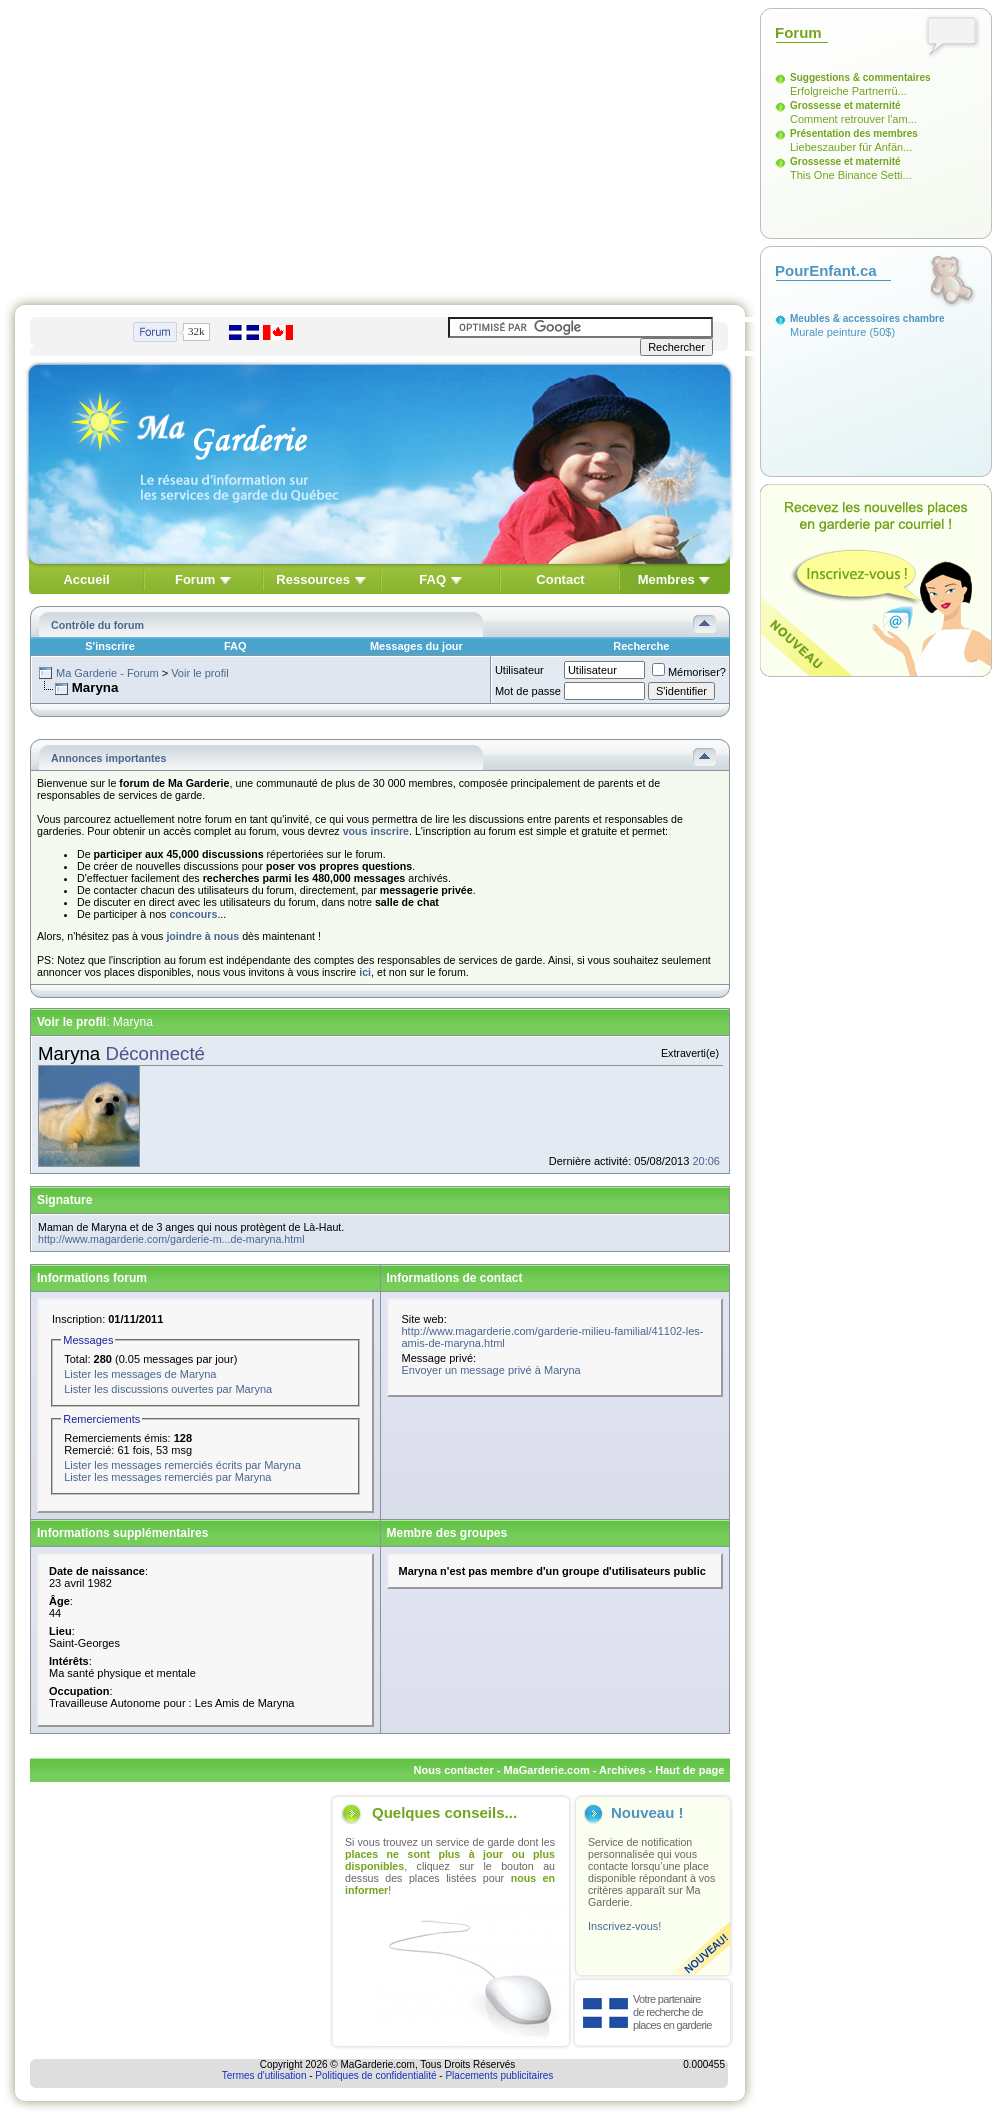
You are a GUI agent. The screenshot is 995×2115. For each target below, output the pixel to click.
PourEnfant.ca (826, 270)
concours (193, 914)
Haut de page (689, 1770)
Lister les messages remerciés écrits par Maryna (182, 1465)
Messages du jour (416, 646)
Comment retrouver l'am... (853, 119)
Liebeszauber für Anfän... (851, 147)
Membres (666, 579)
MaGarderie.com (546, 1770)
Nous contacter (454, 1770)
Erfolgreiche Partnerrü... (848, 91)
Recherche (641, 646)
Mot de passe (528, 691)
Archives (622, 1770)
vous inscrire (376, 831)
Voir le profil (199, 673)
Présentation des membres (854, 133)
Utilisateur (519, 670)
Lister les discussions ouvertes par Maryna (168, 1389)
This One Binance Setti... (851, 175)
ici (365, 972)
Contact (560, 579)
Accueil (86, 579)
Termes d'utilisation (264, 2075)
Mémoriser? (689, 672)
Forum (195, 579)
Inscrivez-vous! (624, 1926)
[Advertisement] (349, 148)
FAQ (432, 579)
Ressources (313, 579)
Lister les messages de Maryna (140, 1374)
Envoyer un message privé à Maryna (491, 1370)
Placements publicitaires (499, 2075)
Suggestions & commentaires (860, 77)
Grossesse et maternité (845, 105)
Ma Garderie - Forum (107, 673)
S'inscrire (110, 646)
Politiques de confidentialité (375, 2075)
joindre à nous (202, 936)
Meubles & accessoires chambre (867, 318)
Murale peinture (828, 332)
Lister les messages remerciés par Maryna (167, 1477)
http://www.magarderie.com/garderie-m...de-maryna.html (171, 1239)
